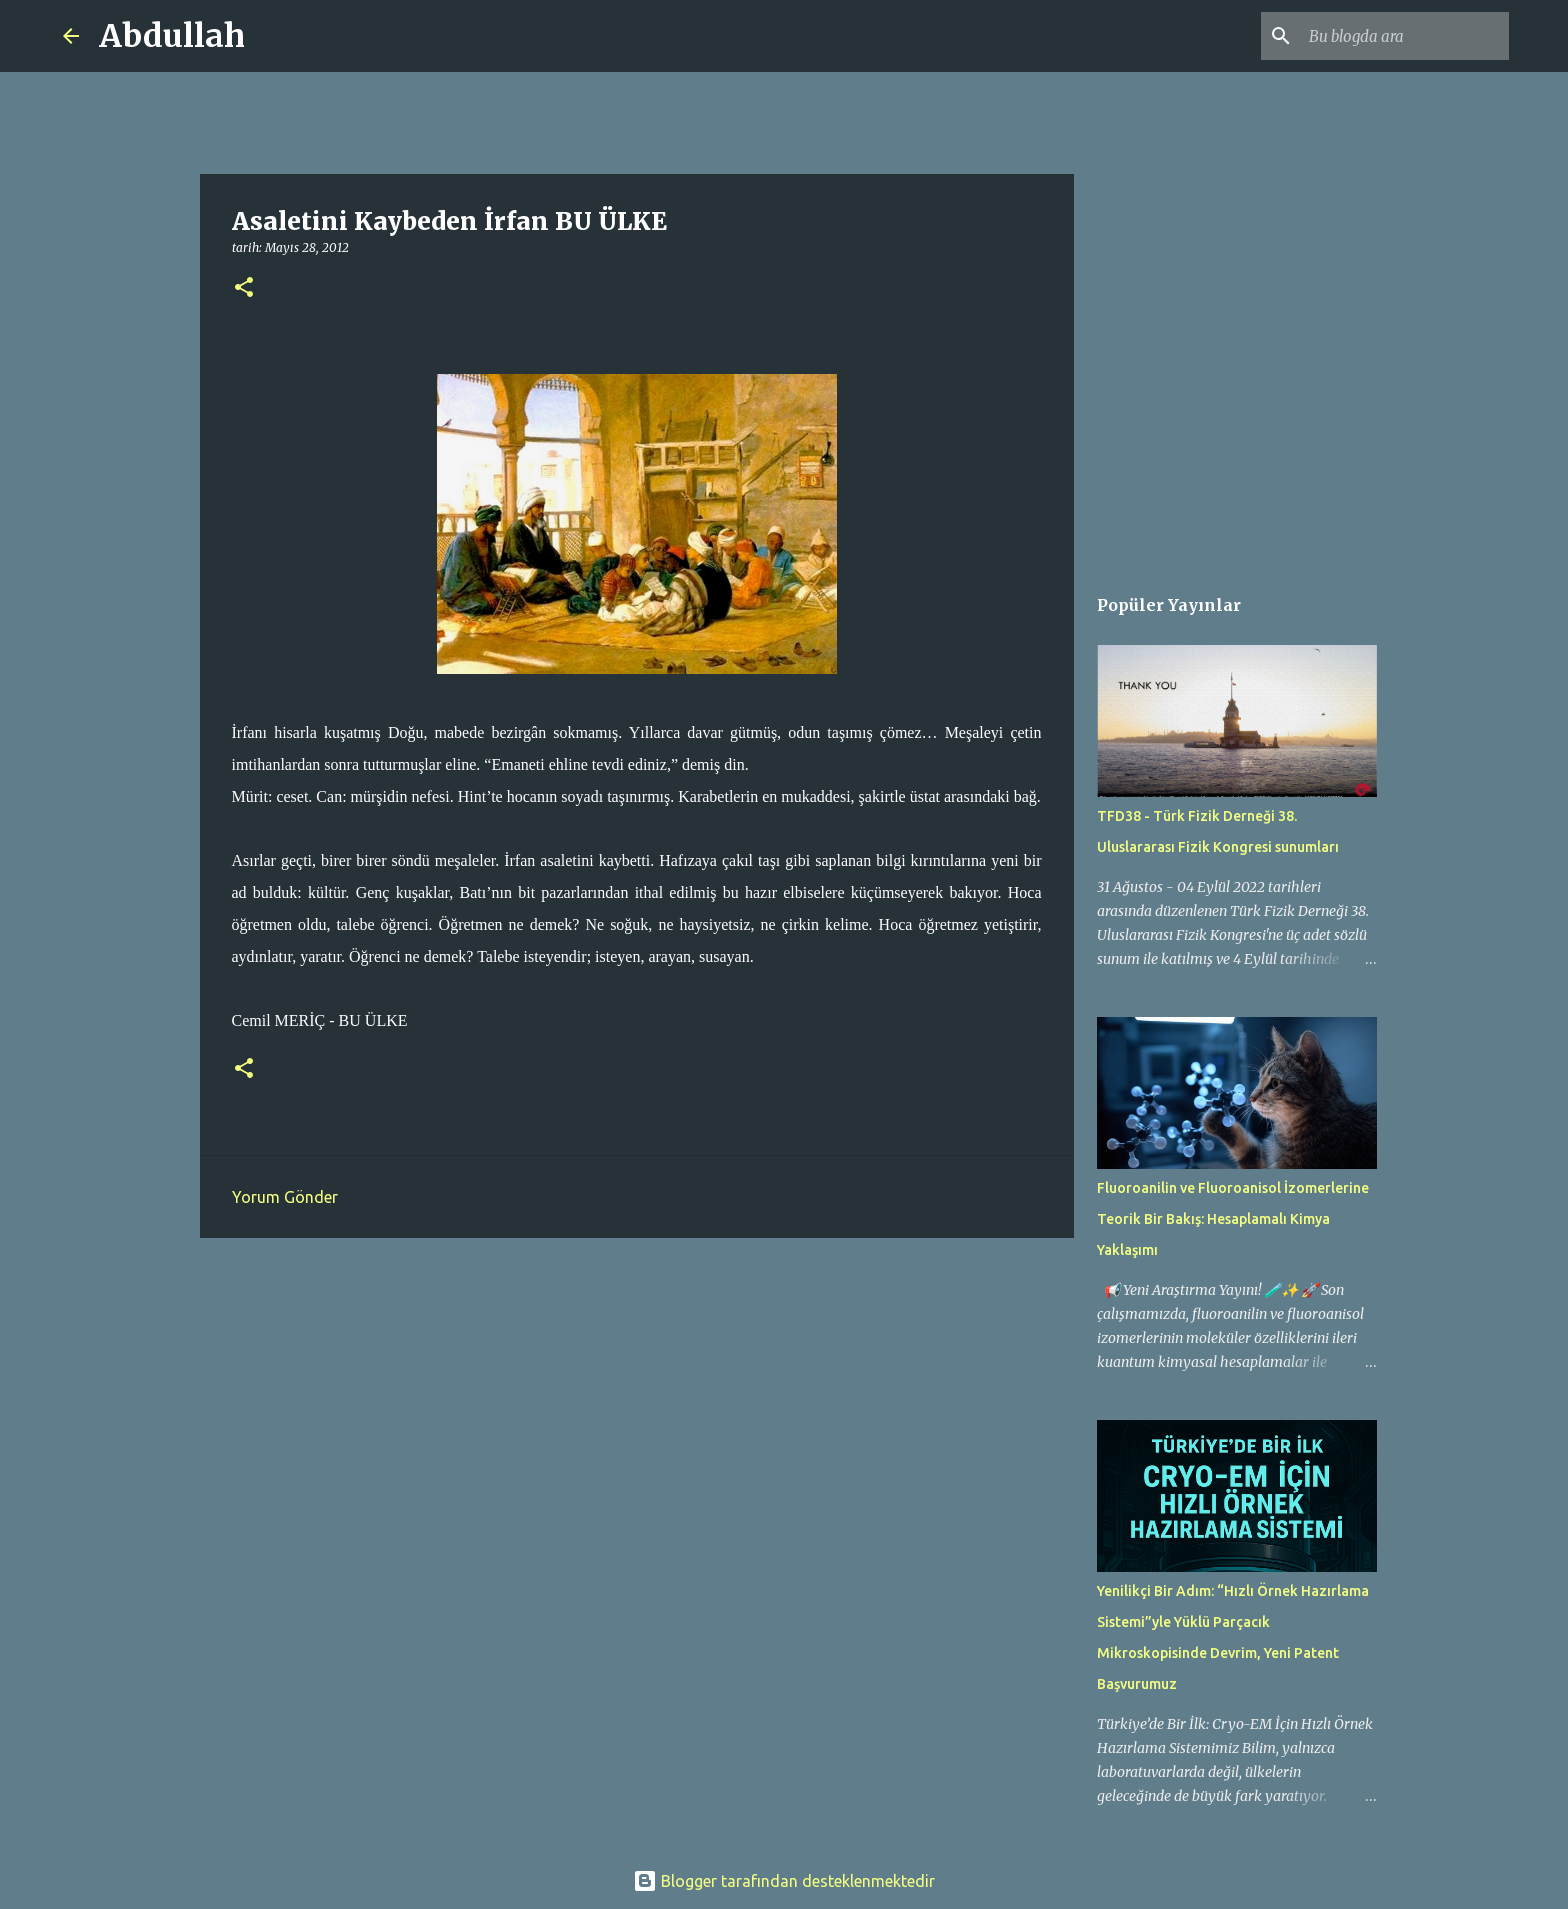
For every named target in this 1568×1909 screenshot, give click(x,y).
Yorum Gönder (285, 1197)
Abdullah (172, 36)
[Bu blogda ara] (1404, 36)
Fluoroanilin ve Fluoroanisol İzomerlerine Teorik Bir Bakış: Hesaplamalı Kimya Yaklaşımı (1233, 1219)
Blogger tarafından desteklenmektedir (784, 1881)
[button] (244, 288)
